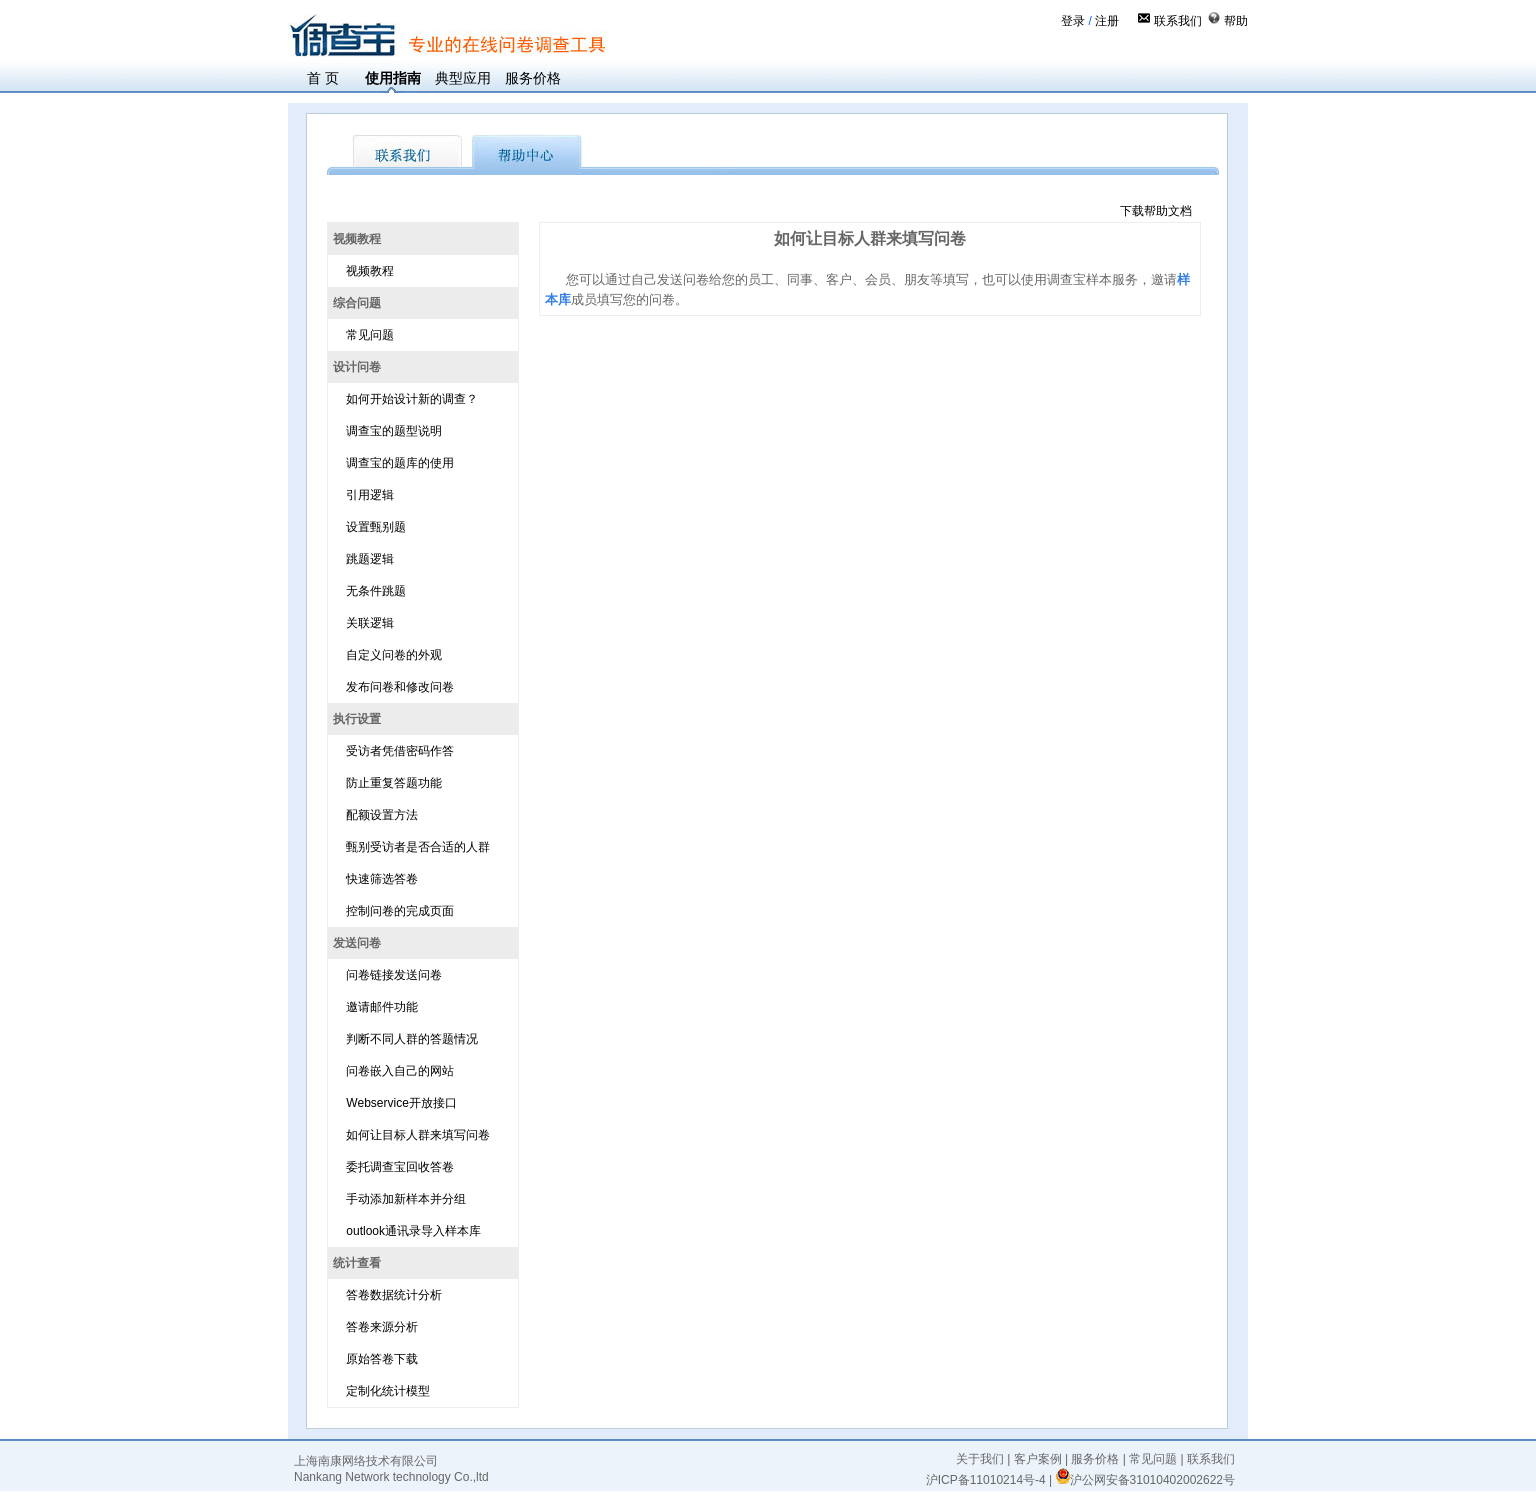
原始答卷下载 (382, 1359)
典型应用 (463, 78)
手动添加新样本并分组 (406, 1199)
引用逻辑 (370, 495)
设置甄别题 (376, 527)
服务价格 (533, 78)
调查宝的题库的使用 (400, 463)
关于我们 (980, 1459)
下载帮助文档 (1156, 211)
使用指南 (393, 78)
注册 (1107, 21)
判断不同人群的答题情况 (412, 1039)
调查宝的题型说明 (394, 431)
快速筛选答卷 (382, 879)
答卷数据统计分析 (394, 1295)
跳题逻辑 (370, 559)
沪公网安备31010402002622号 (1145, 1480)
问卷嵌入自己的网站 (400, 1071)
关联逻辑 (370, 623)
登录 (1073, 21)
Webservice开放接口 (401, 1103)
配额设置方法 (382, 815)
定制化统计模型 (388, 1391)
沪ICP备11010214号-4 (986, 1480)
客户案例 (1038, 1459)
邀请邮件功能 (382, 1007)
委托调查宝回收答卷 (400, 1167)
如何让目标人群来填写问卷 (418, 1135)
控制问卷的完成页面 (400, 911)
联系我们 (1178, 21)
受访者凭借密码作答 (400, 751)
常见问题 (370, 335)
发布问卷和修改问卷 (400, 687)
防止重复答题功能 (394, 783)
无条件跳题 (376, 591)
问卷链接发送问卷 (394, 975)
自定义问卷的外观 (394, 655)
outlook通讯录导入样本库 (413, 1231)
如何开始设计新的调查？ (412, 399)
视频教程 (370, 271)
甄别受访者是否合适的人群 (418, 847)
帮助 (1236, 21)
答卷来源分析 (382, 1327)
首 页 (323, 78)
